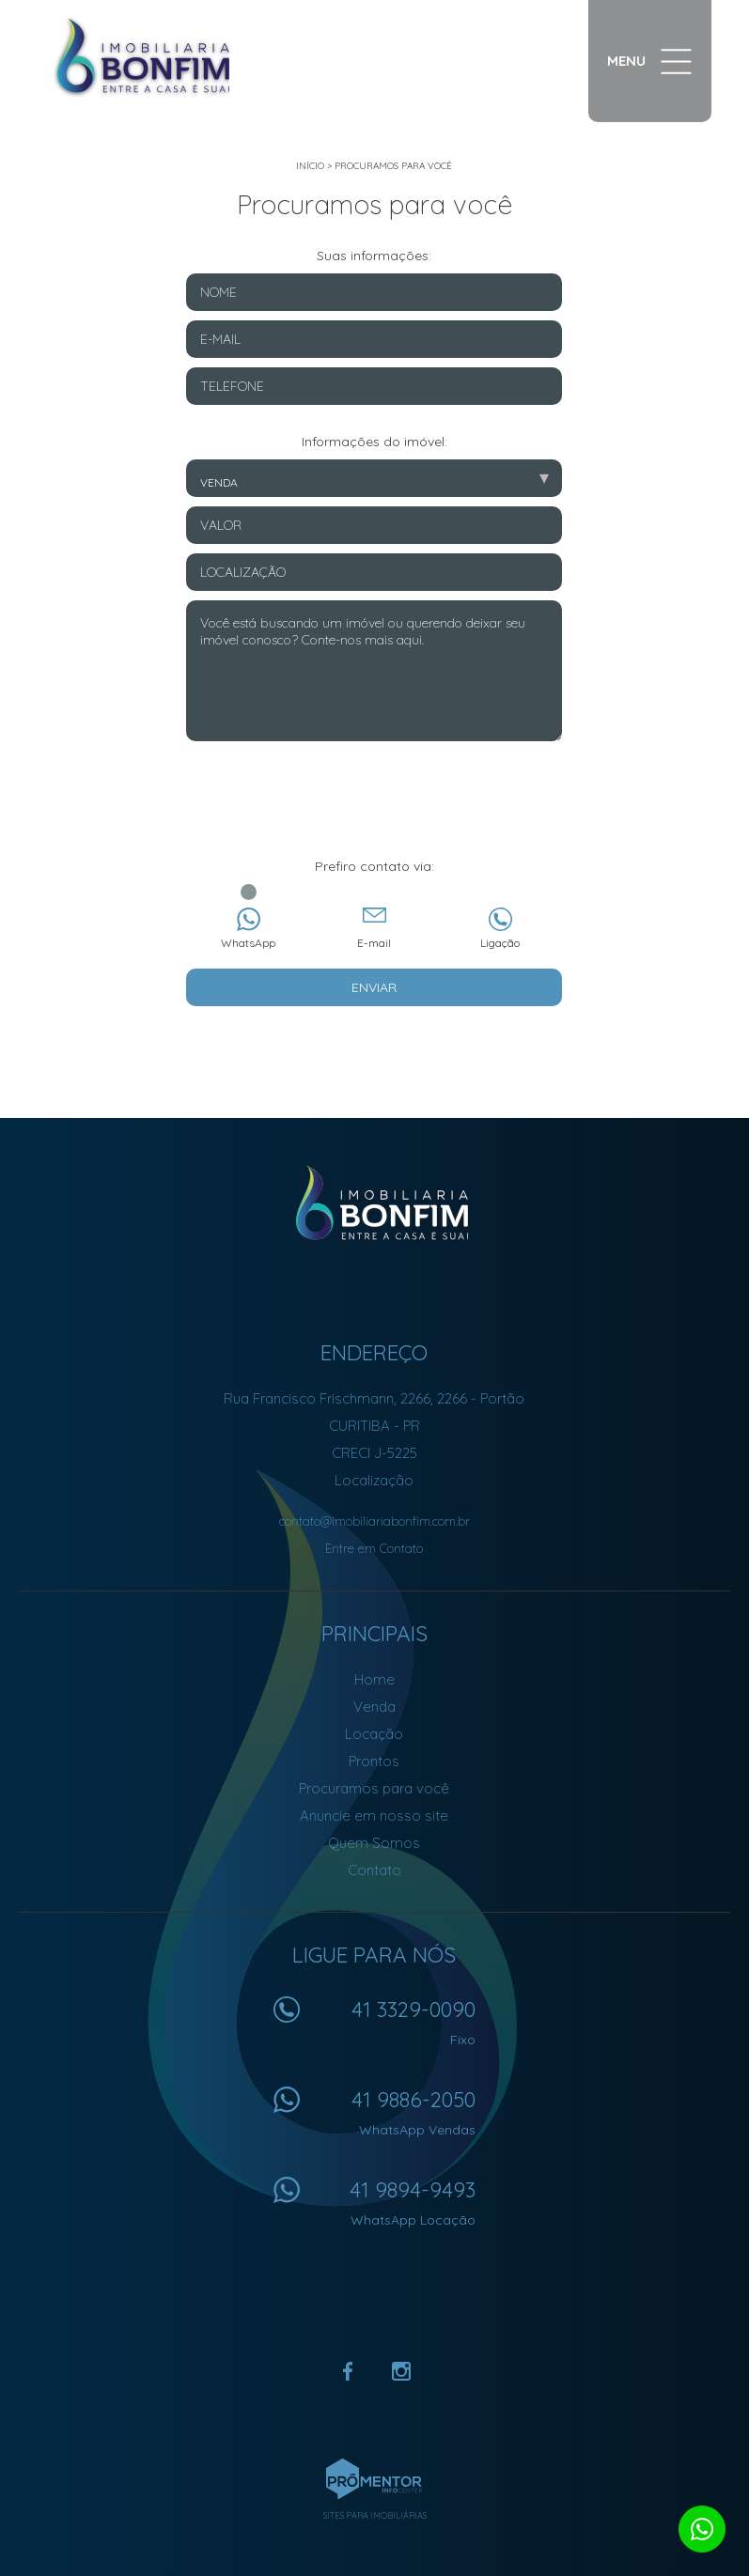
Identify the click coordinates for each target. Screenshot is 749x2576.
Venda (374, 1706)
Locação (374, 1734)
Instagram (401, 2371)
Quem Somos (374, 1843)
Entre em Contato (374, 1548)
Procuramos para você (393, 166)
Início (310, 166)
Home (374, 1679)
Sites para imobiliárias (375, 2515)
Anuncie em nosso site (374, 1815)
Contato (374, 1870)
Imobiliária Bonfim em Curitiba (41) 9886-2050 (374, 1203)
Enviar (374, 987)
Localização (374, 1480)
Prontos (374, 1761)
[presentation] (374, 811)
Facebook (348, 2371)
